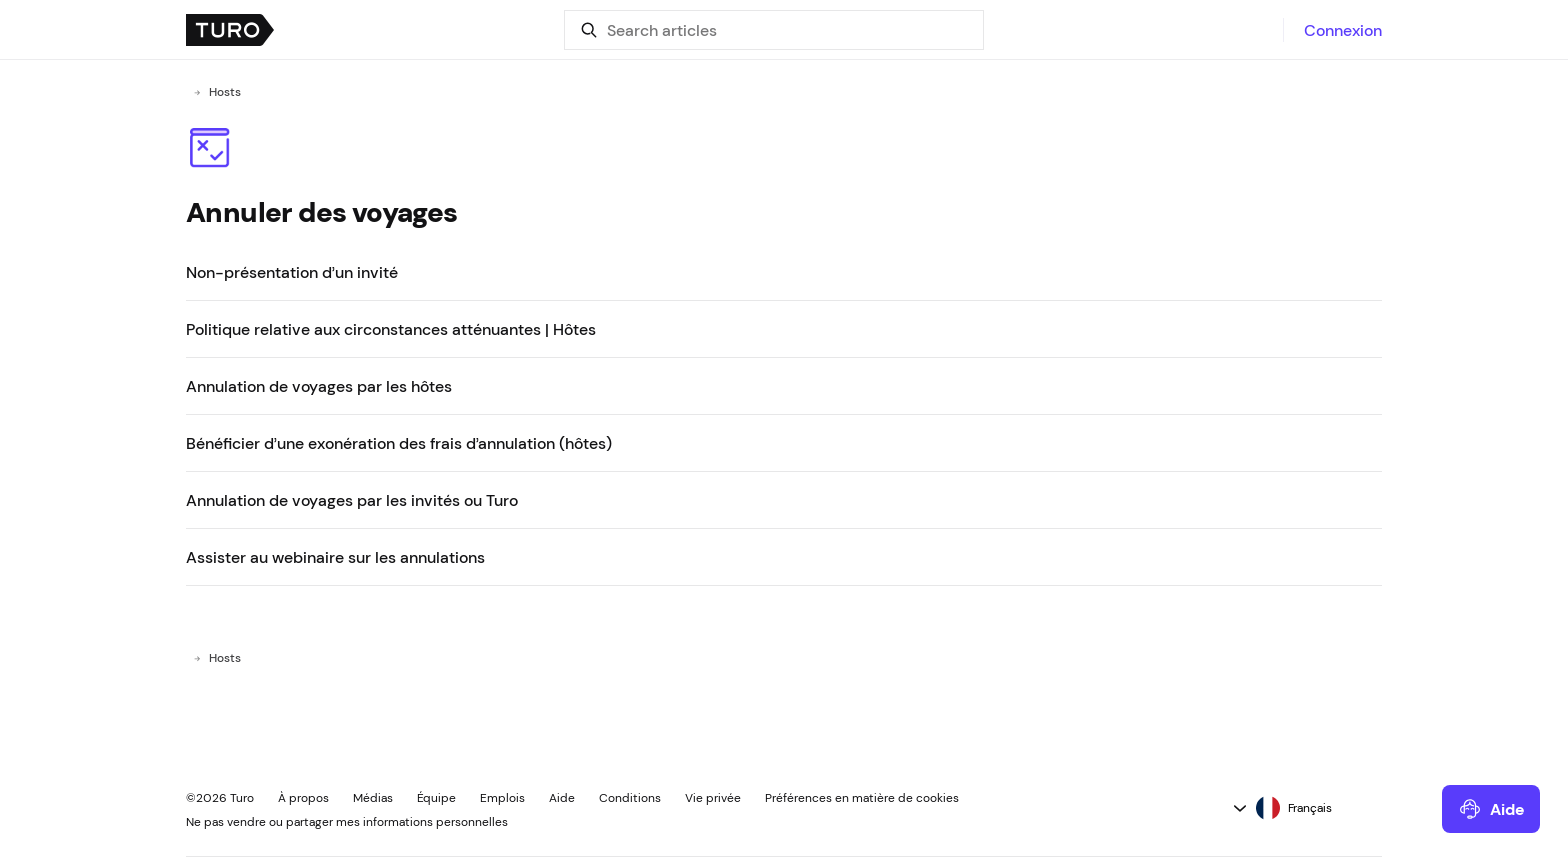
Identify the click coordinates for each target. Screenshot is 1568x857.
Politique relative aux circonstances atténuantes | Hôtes (391, 329)
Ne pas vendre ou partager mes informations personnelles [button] (347, 822)
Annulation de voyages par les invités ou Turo (352, 500)
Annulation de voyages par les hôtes (319, 386)
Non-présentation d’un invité (292, 272)
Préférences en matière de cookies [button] (862, 798)
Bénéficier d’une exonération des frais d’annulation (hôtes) (399, 443)
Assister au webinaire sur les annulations (335, 557)
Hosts (225, 92)
